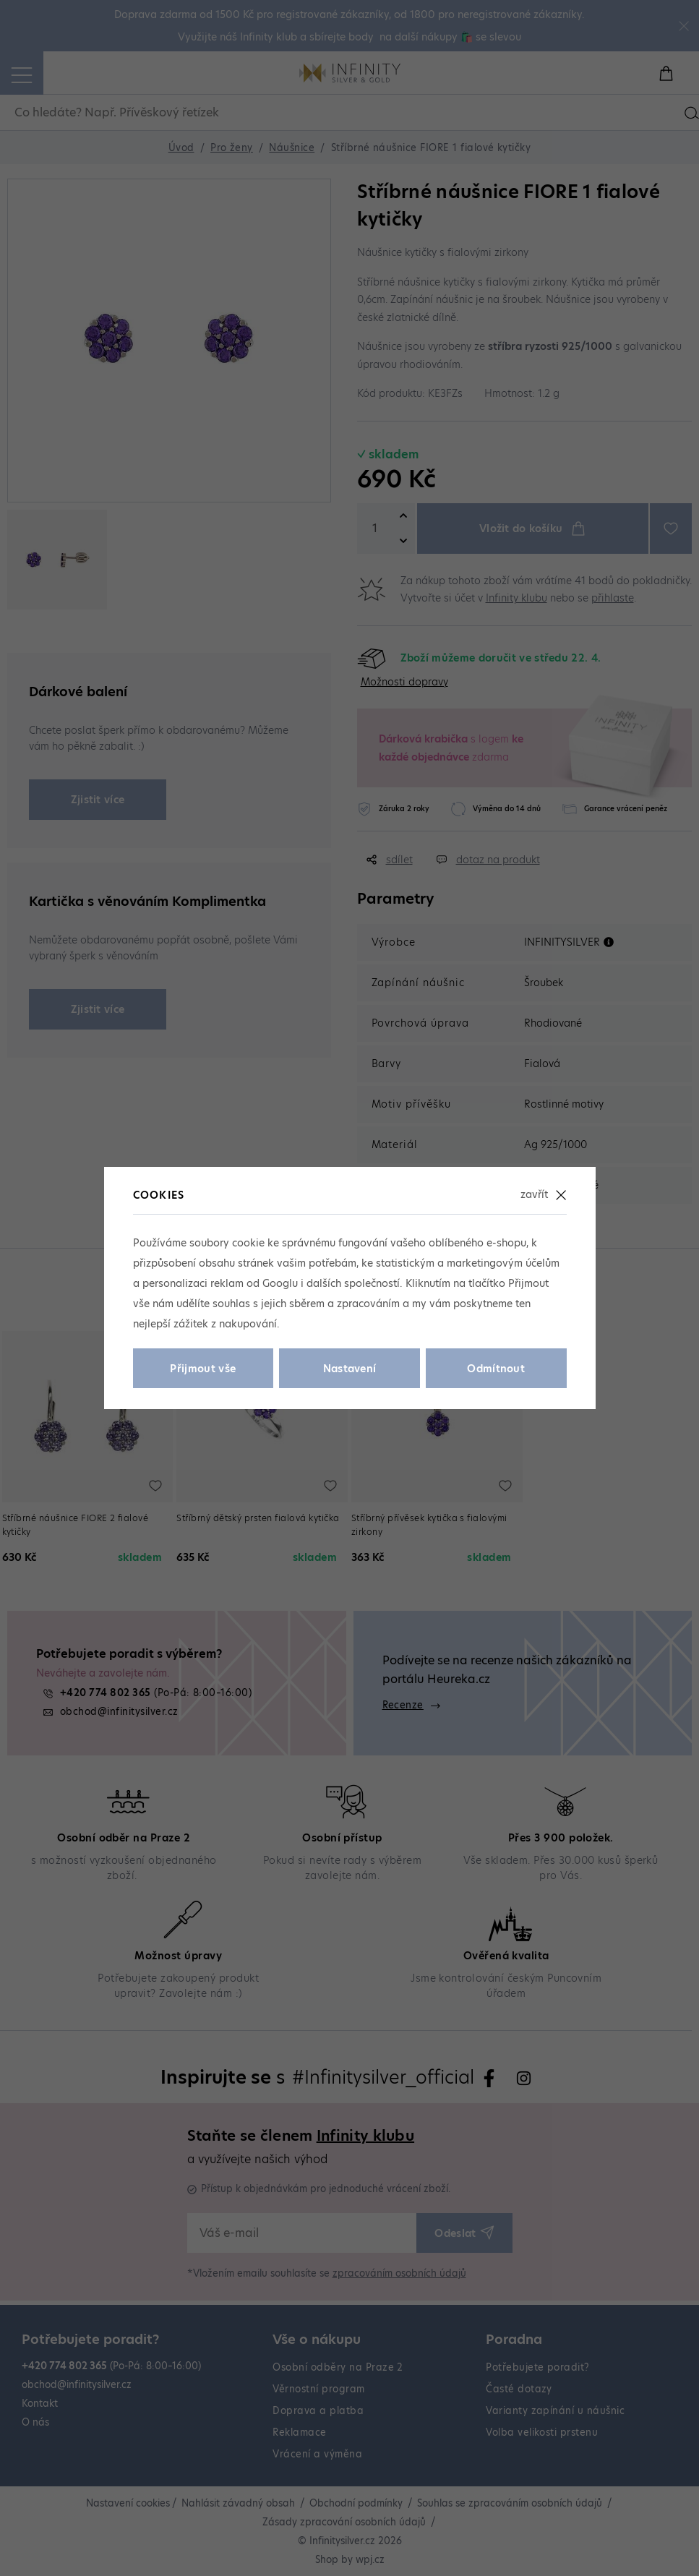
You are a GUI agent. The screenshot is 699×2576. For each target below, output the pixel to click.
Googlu (280, 1283)
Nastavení (350, 1368)
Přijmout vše (203, 1368)
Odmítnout (496, 1368)
